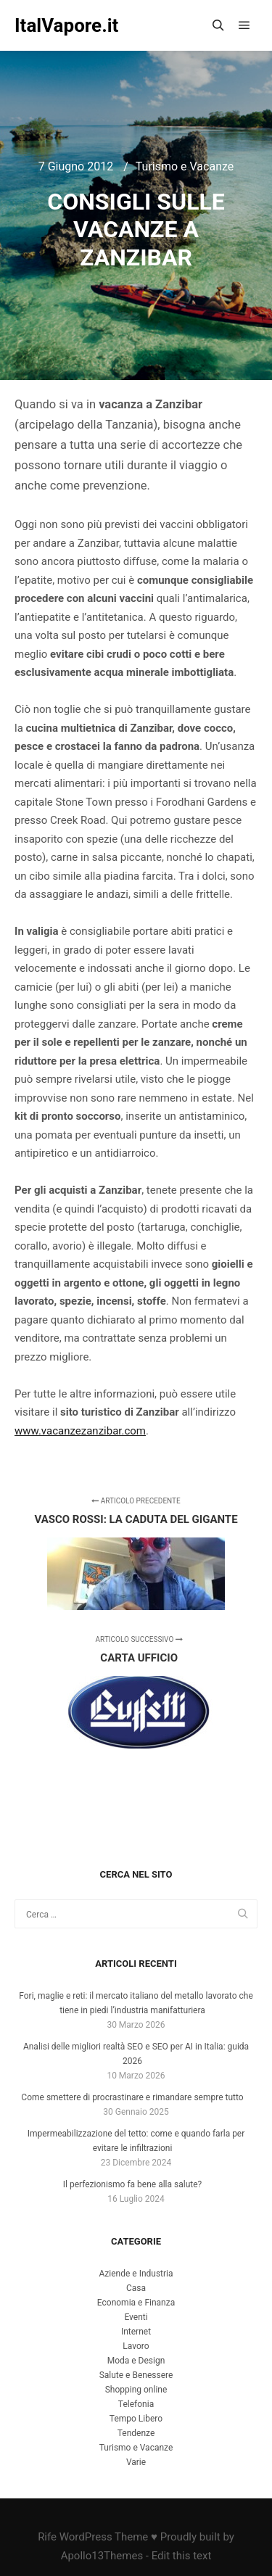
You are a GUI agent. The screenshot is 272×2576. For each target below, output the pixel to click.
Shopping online (136, 2390)
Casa (136, 2288)
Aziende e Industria (136, 2274)
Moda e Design (136, 2361)
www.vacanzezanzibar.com (80, 1430)
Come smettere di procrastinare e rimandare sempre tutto (132, 2097)
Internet (136, 2332)
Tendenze (136, 2433)
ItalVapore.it (66, 25)
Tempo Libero (136, 2419)
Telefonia (136, 2404)
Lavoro (136, 2346)
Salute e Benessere (136, 2375)
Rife (47, 2536)
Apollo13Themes (102, 2555)
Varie (136, 2462)
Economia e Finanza (136, 2303)
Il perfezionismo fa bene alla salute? (132, 2184)
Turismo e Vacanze (185, 166)
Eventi (135, 2317)
